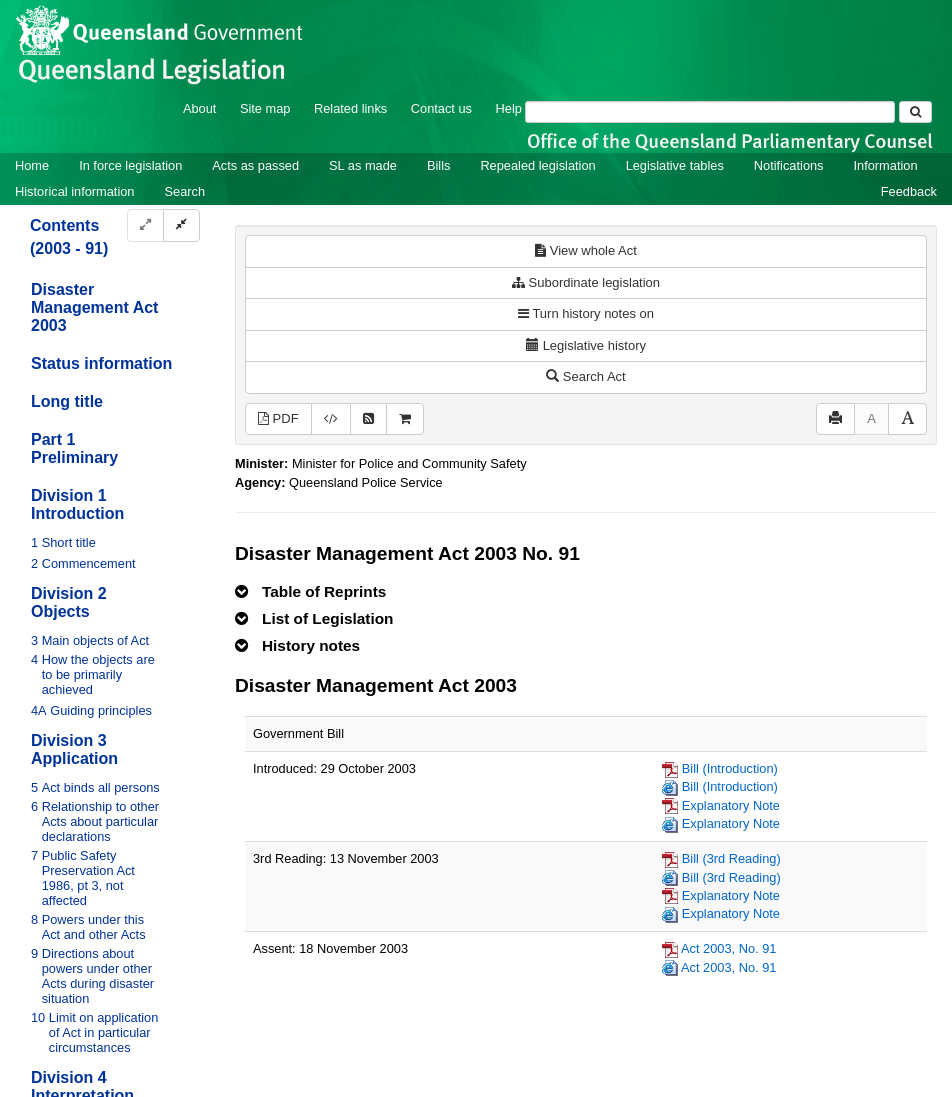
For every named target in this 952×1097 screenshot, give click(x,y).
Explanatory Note (731, 805)
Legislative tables (675, 165)
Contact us (441, 108)
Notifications (789, 165)
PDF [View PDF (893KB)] (278, 418)
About (199, 108)
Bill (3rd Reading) (731, 858)
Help (509, 108)
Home (32, 165)
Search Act (585, 376)
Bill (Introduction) (730, 768)
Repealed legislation (537, 165)
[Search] (710, 112)
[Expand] (145, 225)
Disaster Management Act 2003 (94, 307)
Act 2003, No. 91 (728, 948)
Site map (265, 108)
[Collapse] (181, 225)
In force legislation (130, 165)
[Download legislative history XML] (331, 419)
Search (184, 191)
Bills (438, 165)
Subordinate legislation (586, 282)
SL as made (363, 165)
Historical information (74, 191)
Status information (101, 363)
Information (886, 165)
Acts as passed (255, 165)
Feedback (909, 191)
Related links (350, 108)
